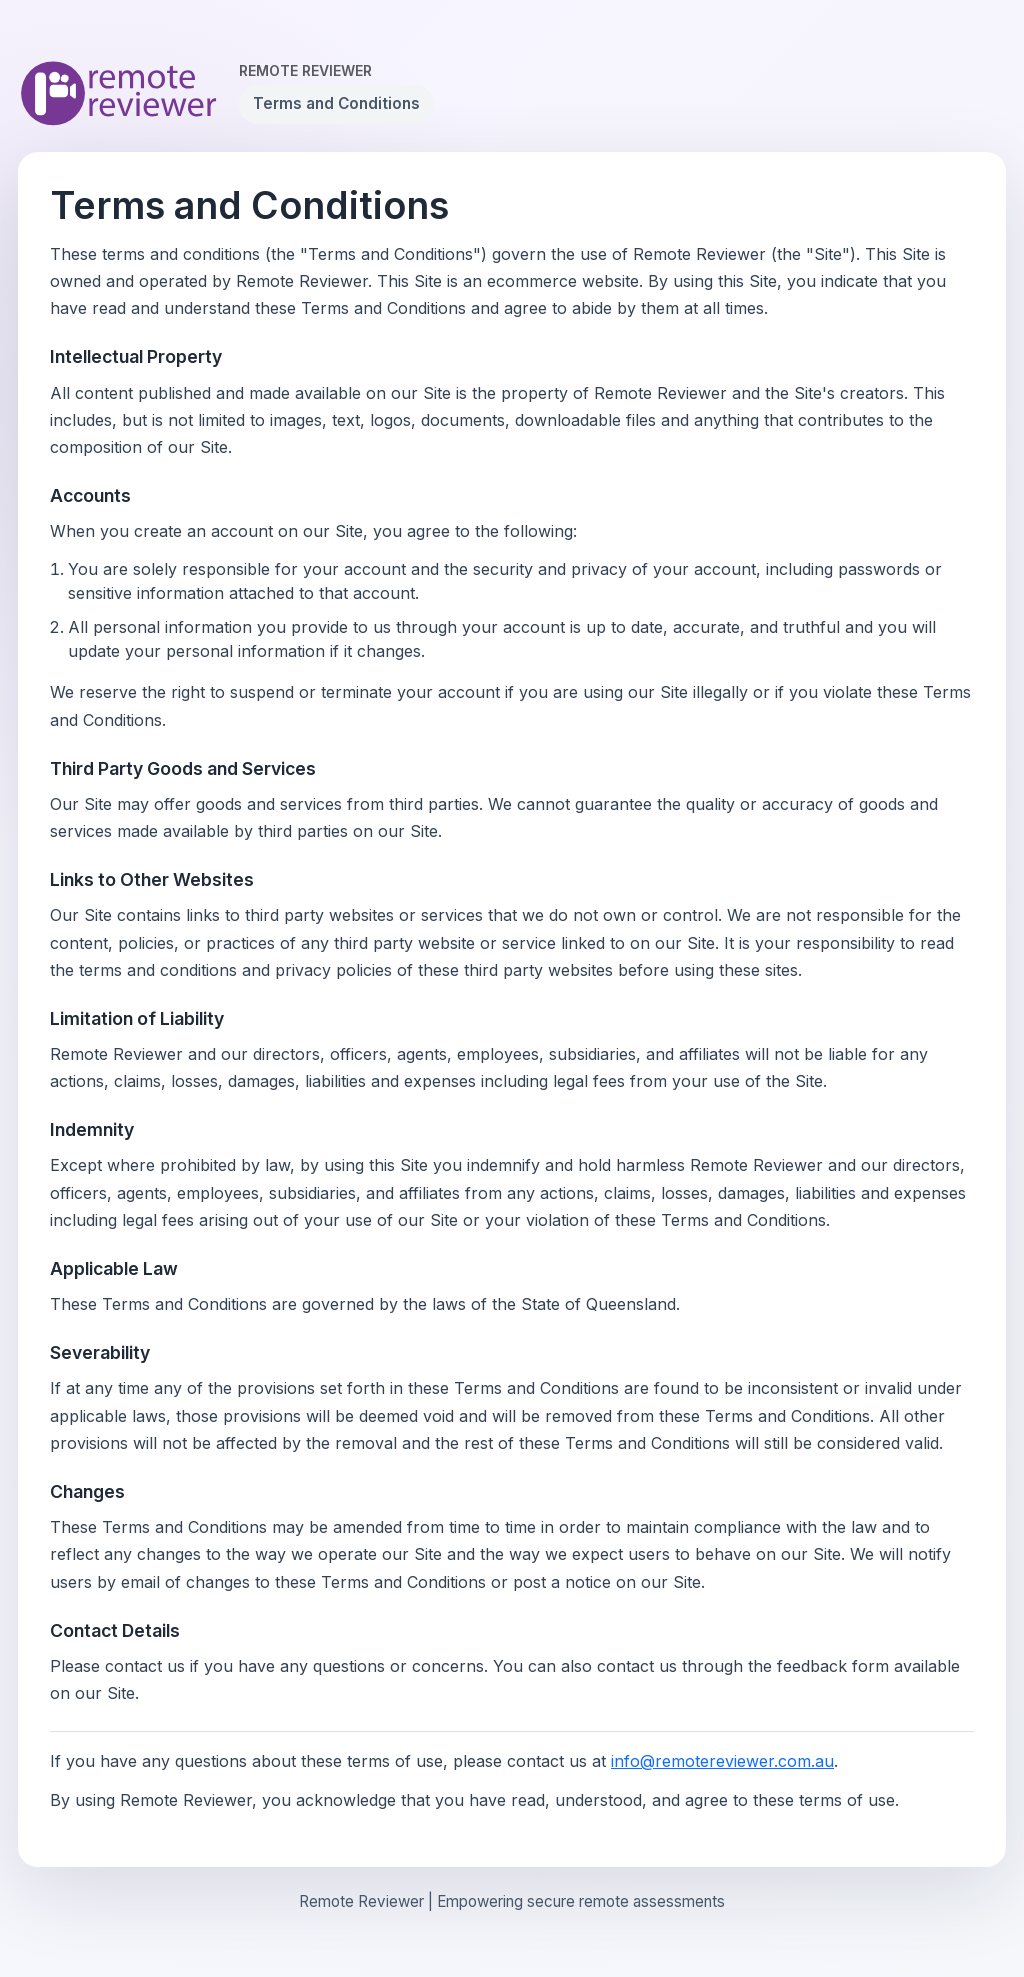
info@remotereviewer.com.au (722, 1761)
